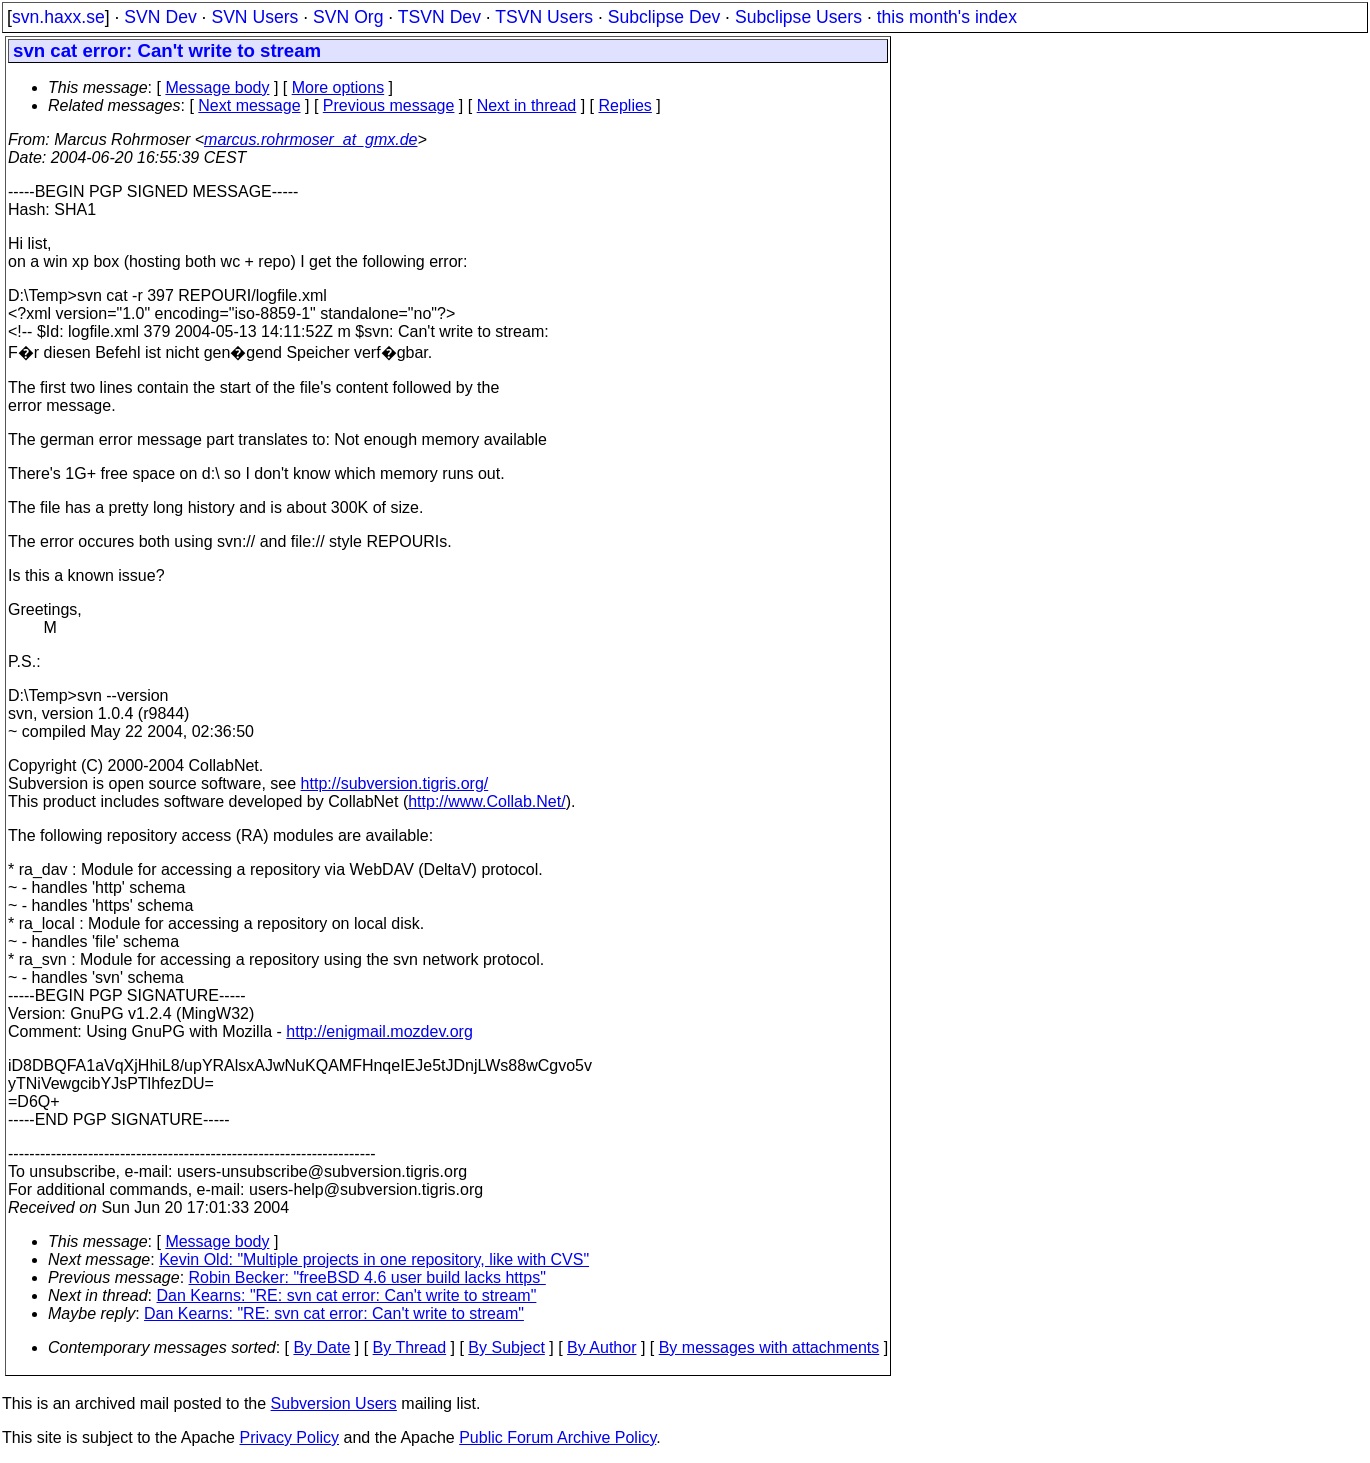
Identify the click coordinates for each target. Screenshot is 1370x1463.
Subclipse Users (798, 17)
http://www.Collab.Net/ (486, 801)
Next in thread (527, 105)
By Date (321, 1347)
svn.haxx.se (58, 17)
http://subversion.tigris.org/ (395, 783)
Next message (249, 105)
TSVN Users (544, 17)
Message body (217, 87)
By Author (601, 1347)
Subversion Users (334, 1403)
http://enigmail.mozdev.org (379, 1031)
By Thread (410, 1347)
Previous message (389, 105)
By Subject (506, 1347)
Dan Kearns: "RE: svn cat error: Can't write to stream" (347, 1295)
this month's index (947, 17)
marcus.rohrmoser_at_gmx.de (310, 139)
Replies (625, 105)
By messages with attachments (769, 1347)
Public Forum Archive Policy (557, 1437)
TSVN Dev (439, 17)
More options (338, 87)
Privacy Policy (289, 1437)
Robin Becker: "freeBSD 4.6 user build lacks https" (367, 1277)
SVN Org (348, 17)
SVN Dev (160, 17)
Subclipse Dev (664, 17)
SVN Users (254, 17)
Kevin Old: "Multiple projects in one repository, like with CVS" (374, 1259)
